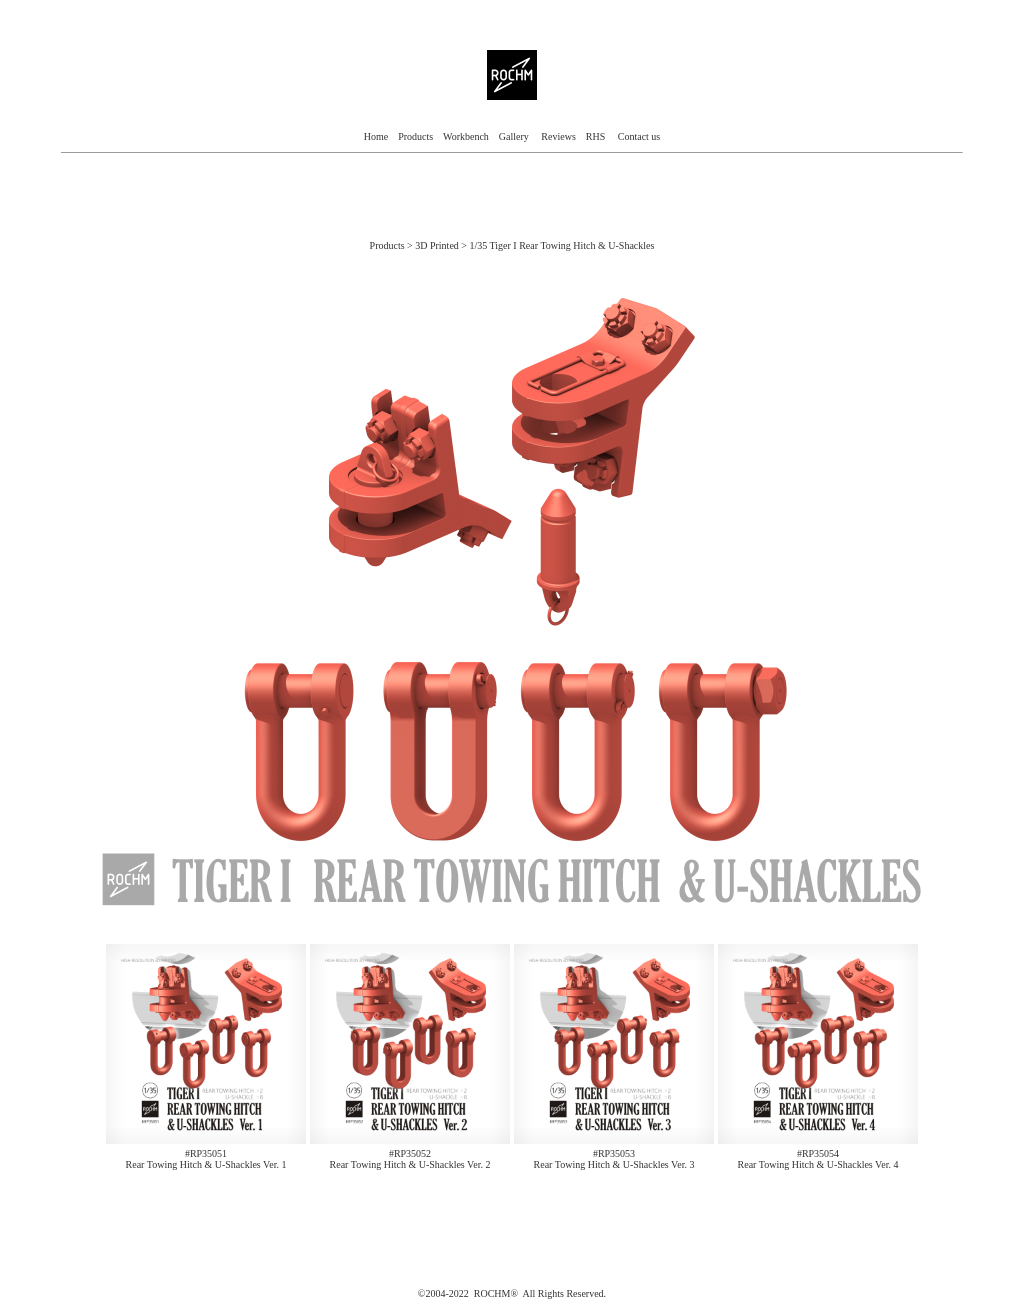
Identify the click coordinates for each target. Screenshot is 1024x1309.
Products (415, 136)
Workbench (466, 136)
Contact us (639, 136)
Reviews (558, 136)
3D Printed (438, 245)
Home (376, 136)
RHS (595, 136)
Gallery (515, 136)
